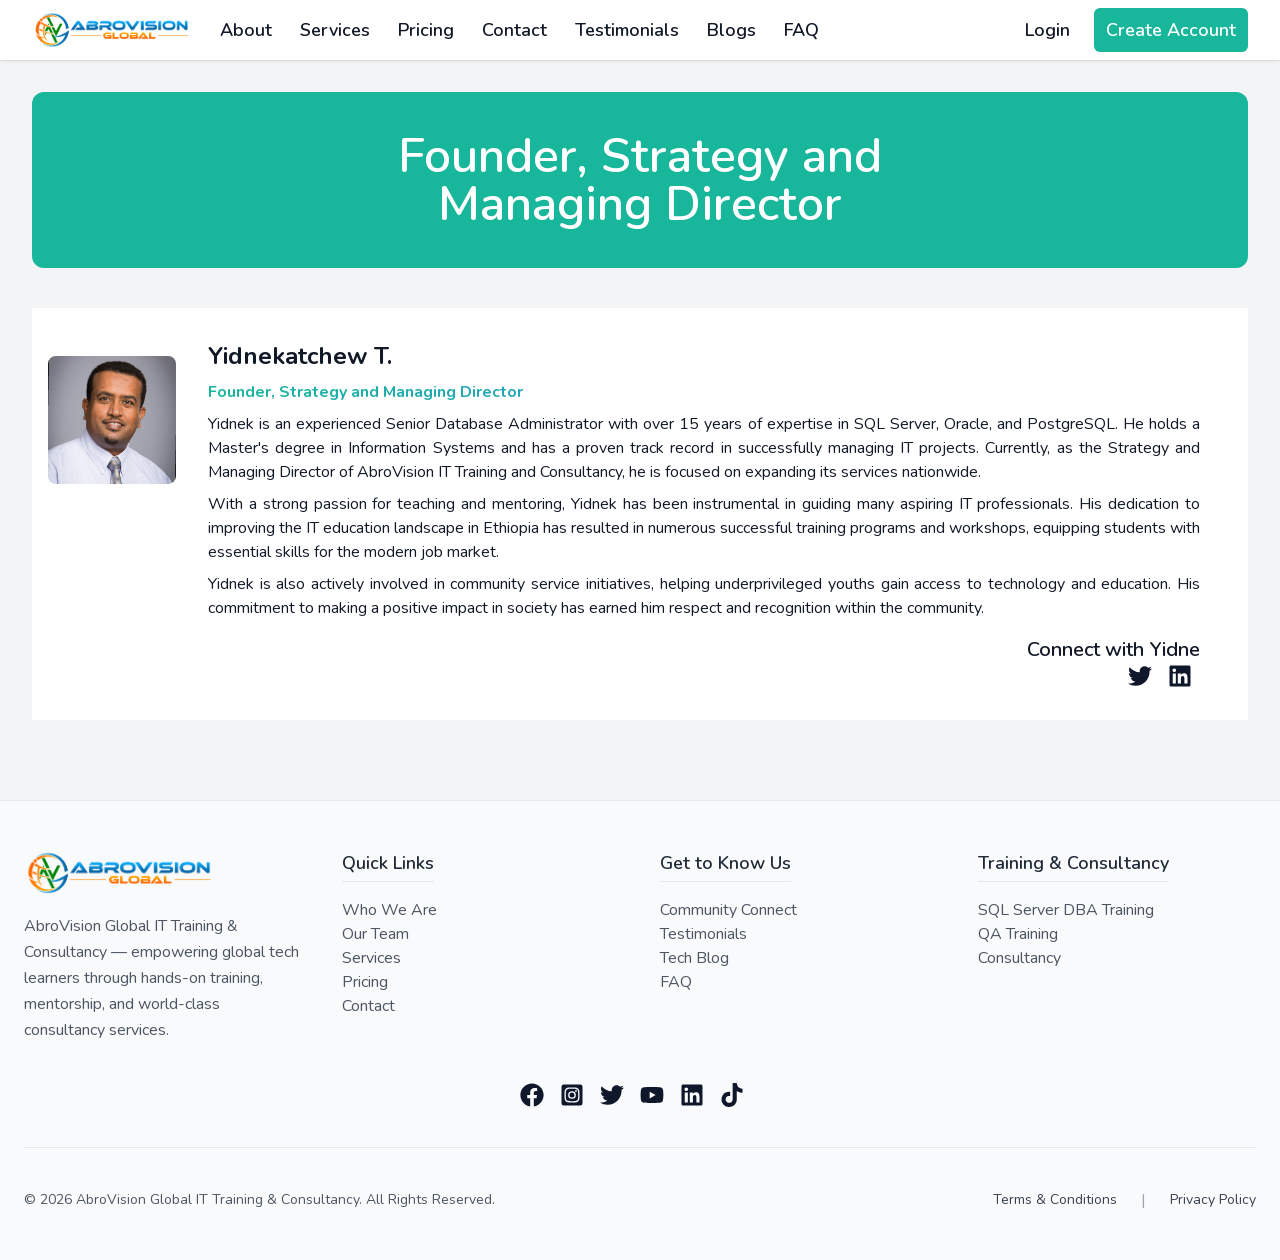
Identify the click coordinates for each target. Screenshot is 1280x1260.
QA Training (1018, 934)
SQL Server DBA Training (1066, 910)
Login (1047, 30)
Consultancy (1019, 958)
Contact (514, 30)
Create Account (1171, 30)
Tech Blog (694, 958)
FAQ (801, 30)
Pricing (426, 30)
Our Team (375, 934)
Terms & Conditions (1055, 1199)
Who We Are (389, 910)
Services (371, 958)
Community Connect (728, 910)
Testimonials (627, 30)
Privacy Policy (1213, 1199)
